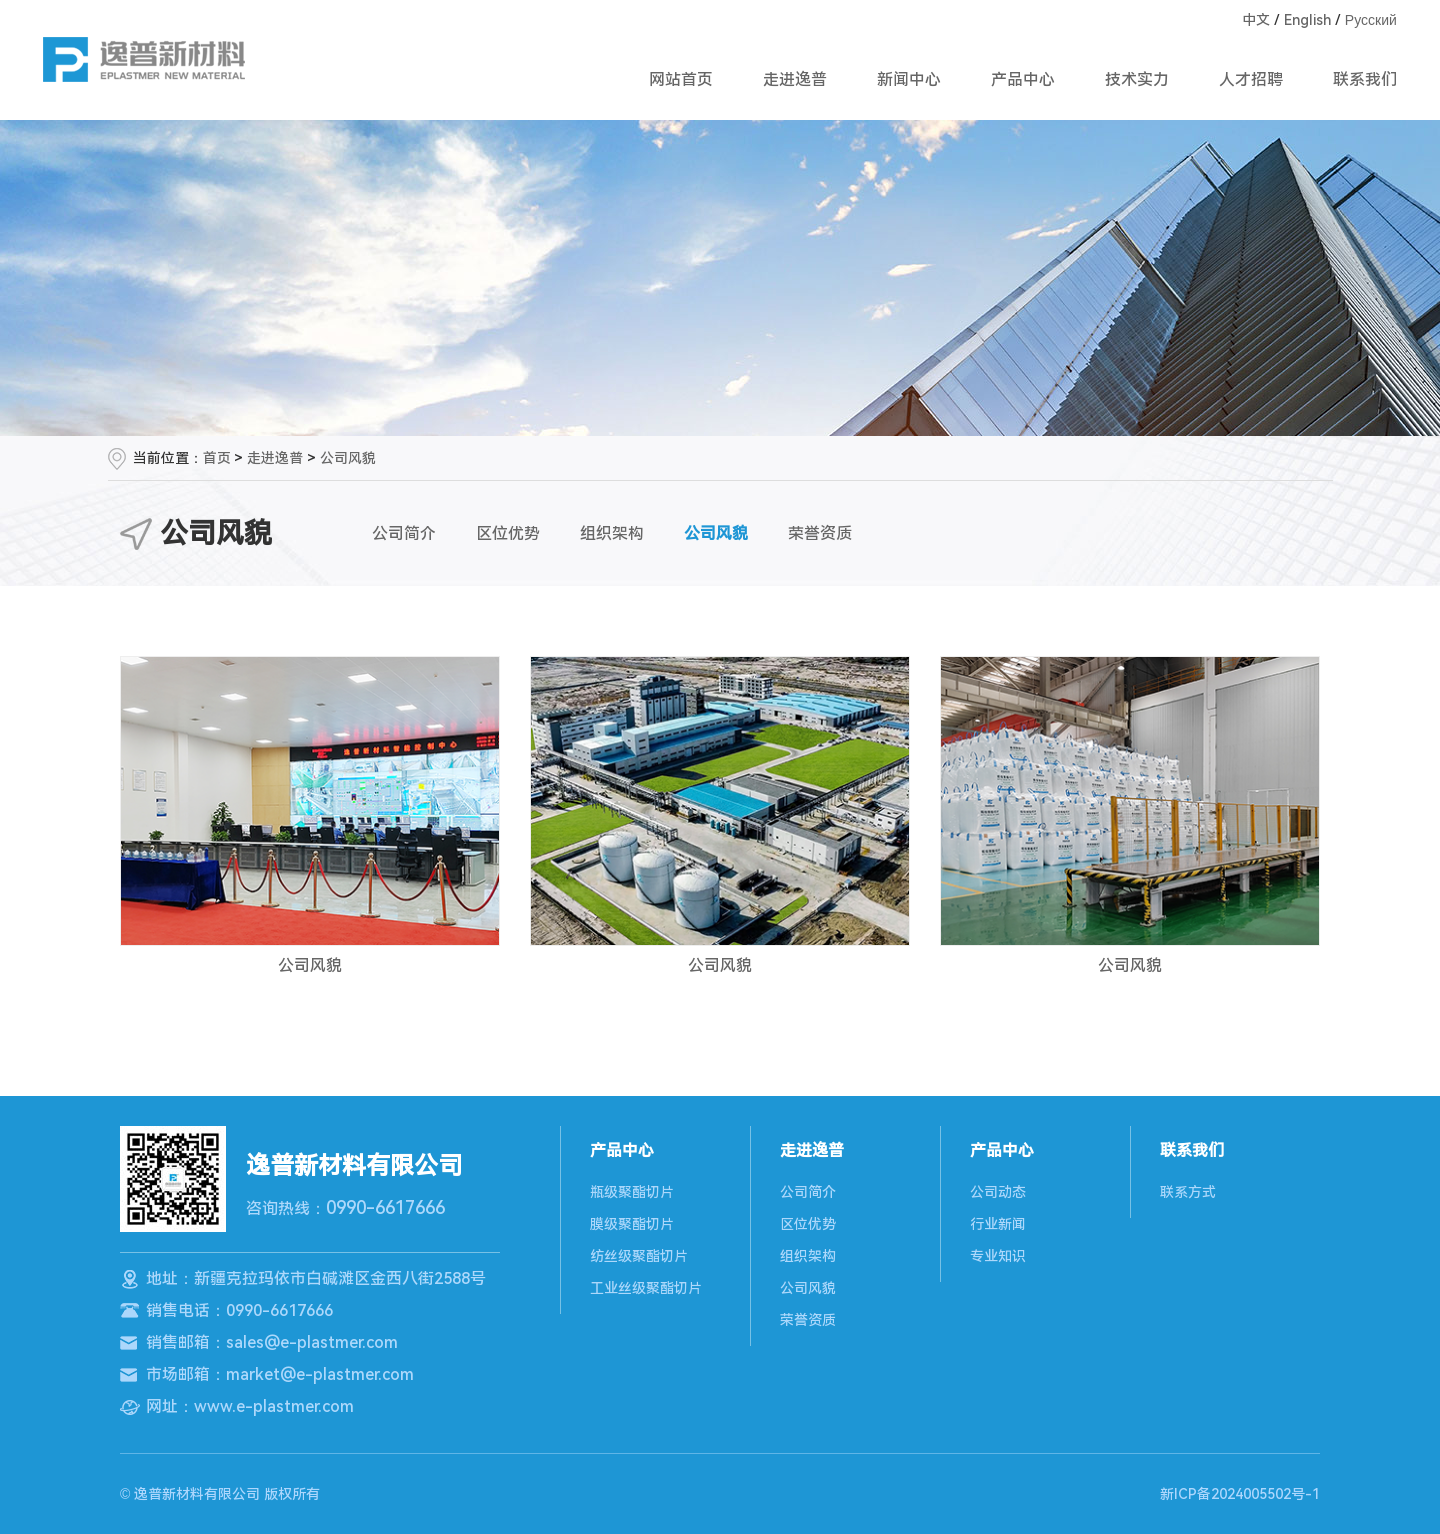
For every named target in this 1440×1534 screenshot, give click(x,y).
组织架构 (612, 533)
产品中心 (1023, 79)
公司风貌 (348, 458)
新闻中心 (909, 79)
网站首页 (681, 79)
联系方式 (1188, 1192)
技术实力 (1137, 79)
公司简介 (404, 533)
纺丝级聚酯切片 (639, 1256)
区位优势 (508, 533)
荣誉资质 (820, 533)
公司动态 (998, 1192)
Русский (1371, 20)
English (1307, 20)
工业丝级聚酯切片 (646, 1288)
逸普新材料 (144, 59)
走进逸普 (795, 79)
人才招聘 (1251, 79)
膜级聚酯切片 (632, 1224)
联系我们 (1365, 79)
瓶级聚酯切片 (632, 1192)
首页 (217, 458)
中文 (1256, 20)
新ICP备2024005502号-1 (1240, 1494)
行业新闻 (998, 1224)
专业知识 (998, 1256)
